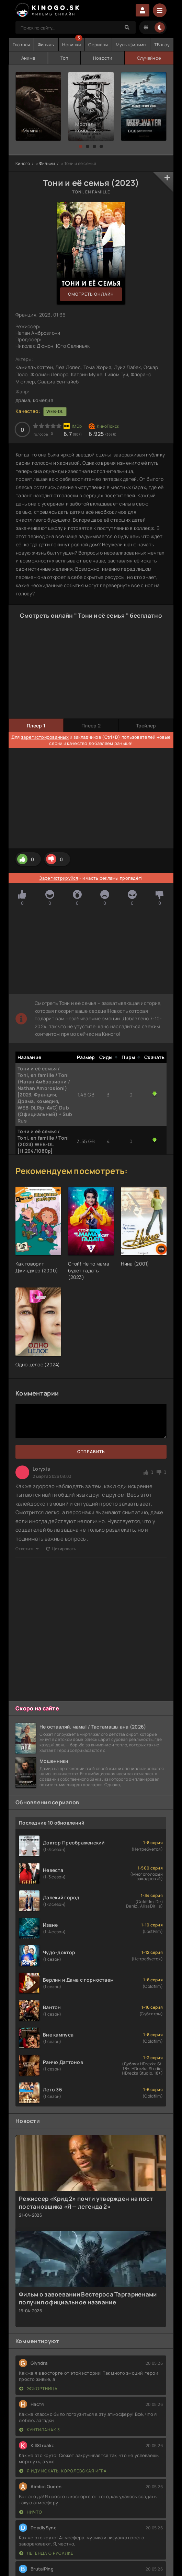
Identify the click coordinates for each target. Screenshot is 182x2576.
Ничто (30, 2512)
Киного (22, 163)
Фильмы (46, 44)
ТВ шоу (162, 44)
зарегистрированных (45, 737)
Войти (142, 10)
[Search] (127, 27)
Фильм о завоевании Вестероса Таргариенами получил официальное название (88, 2298)
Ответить (27, 1549)
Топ (64, 58)
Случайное (149, 58)
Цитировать (61, 1549)
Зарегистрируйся (58, 878)
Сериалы (98, 44)
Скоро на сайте (37, 1708)
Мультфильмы (131, 44)
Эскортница (38, 2388)
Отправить (91, 1452)
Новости (102, 58)
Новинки (71, 44)
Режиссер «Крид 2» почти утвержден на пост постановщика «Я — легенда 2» (86, 2202)
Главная (21, 44)
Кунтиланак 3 (39, 2430)
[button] (80, 146)
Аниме (28, 58)
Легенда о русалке (46, 2553)
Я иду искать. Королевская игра (63, 2471)
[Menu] (160, 10)
